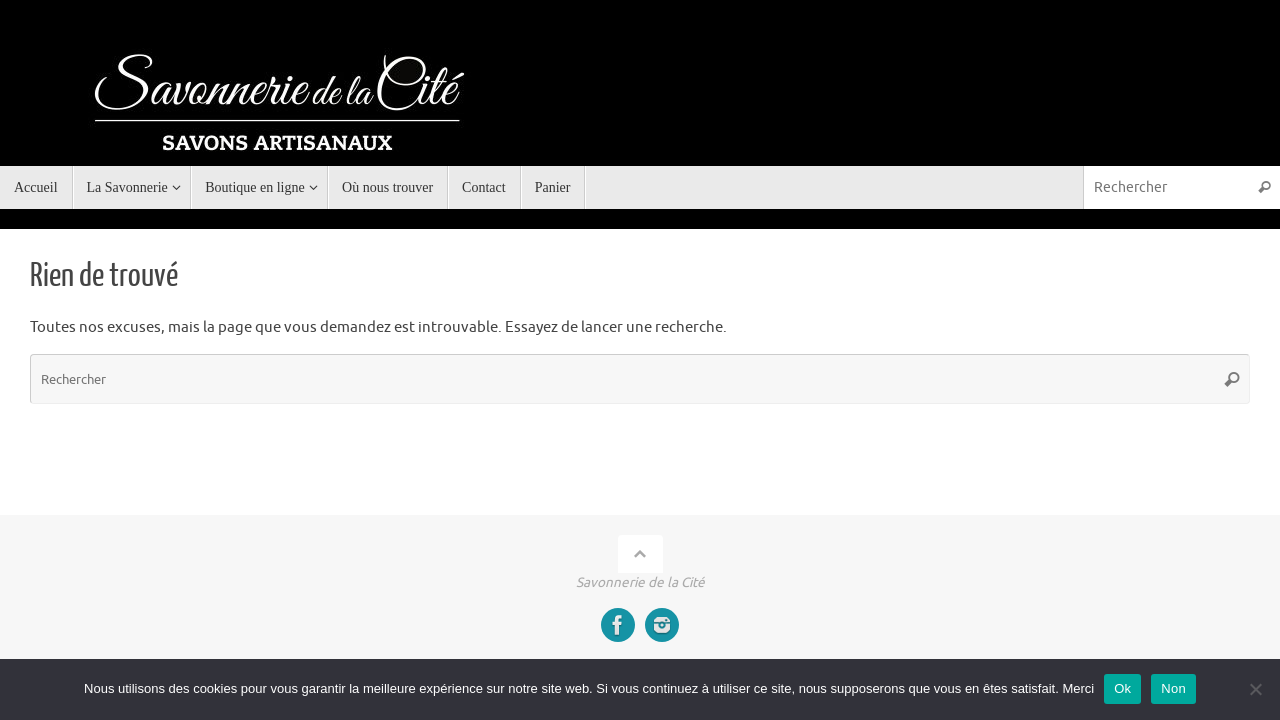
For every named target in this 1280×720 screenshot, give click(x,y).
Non (1173, 688)
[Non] (1255, 689)
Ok (1122, 688)
